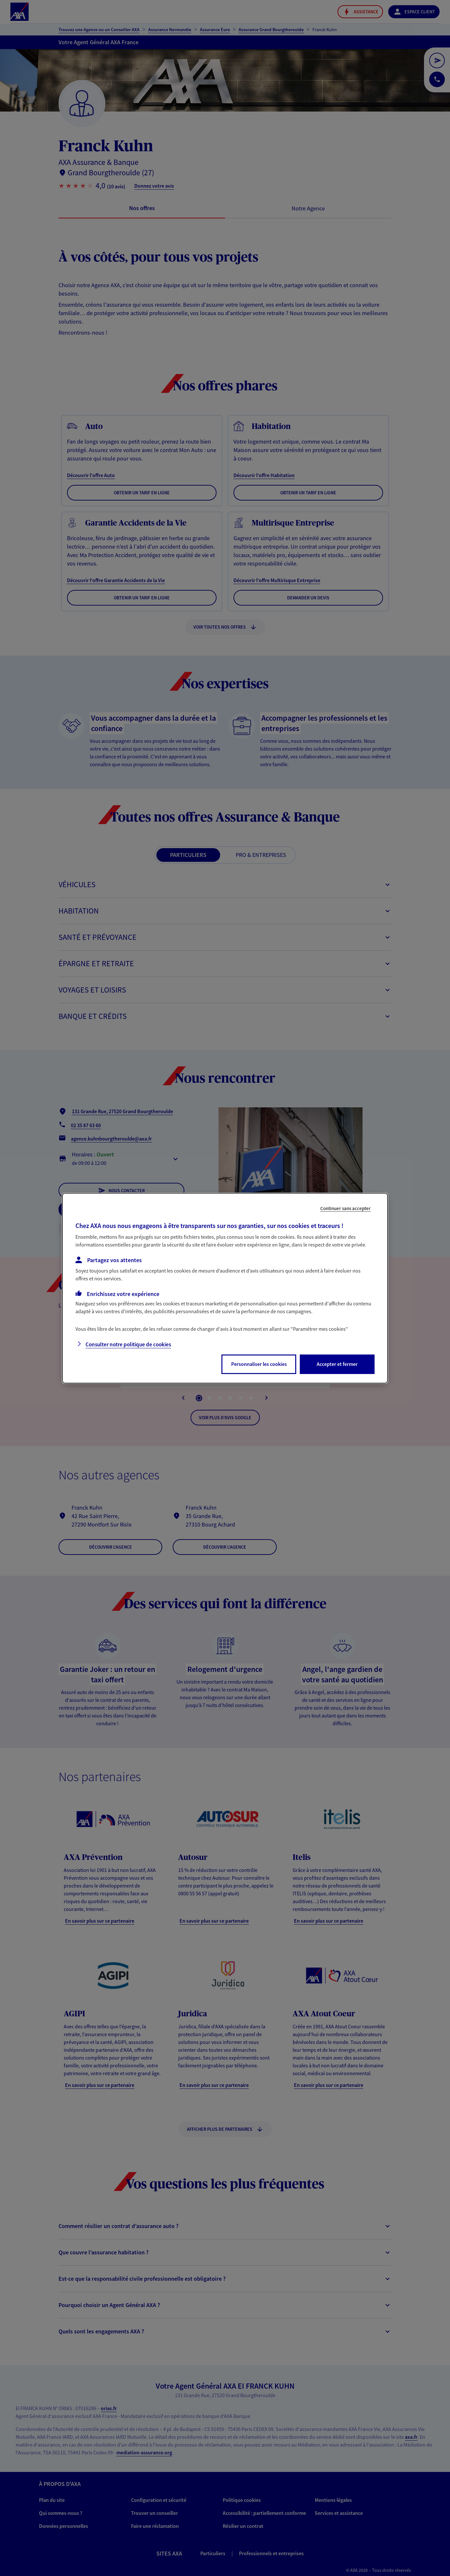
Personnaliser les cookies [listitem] (259, 1364)
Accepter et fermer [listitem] (337, 1364)
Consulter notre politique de (128, 1344)
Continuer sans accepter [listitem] (345, 1208)
